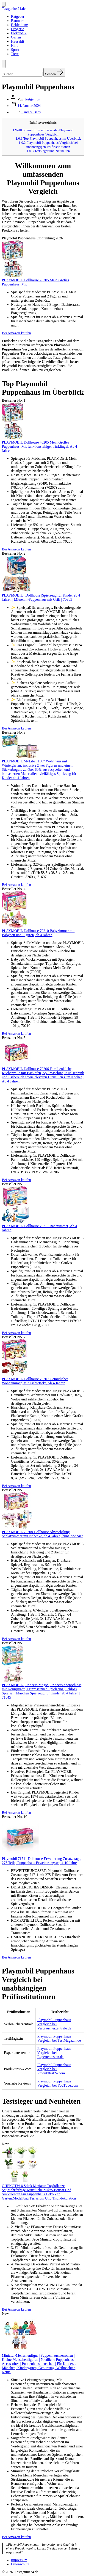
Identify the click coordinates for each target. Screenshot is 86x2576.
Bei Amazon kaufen (16, 333)
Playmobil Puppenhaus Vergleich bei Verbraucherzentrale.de (54, 2024)
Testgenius (32, 99)
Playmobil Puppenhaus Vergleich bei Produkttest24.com (54, 2069)
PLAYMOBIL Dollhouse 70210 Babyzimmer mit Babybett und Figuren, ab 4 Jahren (38, 933)
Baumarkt (18, 21)
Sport (15, 50)
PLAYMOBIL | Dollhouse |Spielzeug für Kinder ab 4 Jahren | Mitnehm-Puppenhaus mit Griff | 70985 (41, 597)
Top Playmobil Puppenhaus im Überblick (48, 138)
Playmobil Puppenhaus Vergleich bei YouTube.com (57, 2083)
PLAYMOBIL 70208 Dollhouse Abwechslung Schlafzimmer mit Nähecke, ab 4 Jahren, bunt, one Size (42, 1534)
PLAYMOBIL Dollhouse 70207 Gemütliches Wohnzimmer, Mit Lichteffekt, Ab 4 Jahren (35, 1381)
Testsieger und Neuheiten (48, 151)
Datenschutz (20, 2564)
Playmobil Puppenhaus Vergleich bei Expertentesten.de (54, 2053)
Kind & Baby (31, 112)
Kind (14, 45)
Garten (16, 37)
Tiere (15, 54)
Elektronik (19, 33)
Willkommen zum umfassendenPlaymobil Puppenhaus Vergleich (42, 132)
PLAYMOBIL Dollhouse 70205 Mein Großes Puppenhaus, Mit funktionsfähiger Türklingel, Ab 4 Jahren (39, 446)
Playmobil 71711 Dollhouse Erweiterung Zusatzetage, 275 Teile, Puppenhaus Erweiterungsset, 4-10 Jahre (41, 1861)
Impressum (19, 2560)
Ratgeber (17, 16)
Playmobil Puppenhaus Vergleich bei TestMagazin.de (59, 2038)
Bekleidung (19, 25)
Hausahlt (17, 41)
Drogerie (17, 29)
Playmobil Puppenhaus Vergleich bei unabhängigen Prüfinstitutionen (48, 145)
